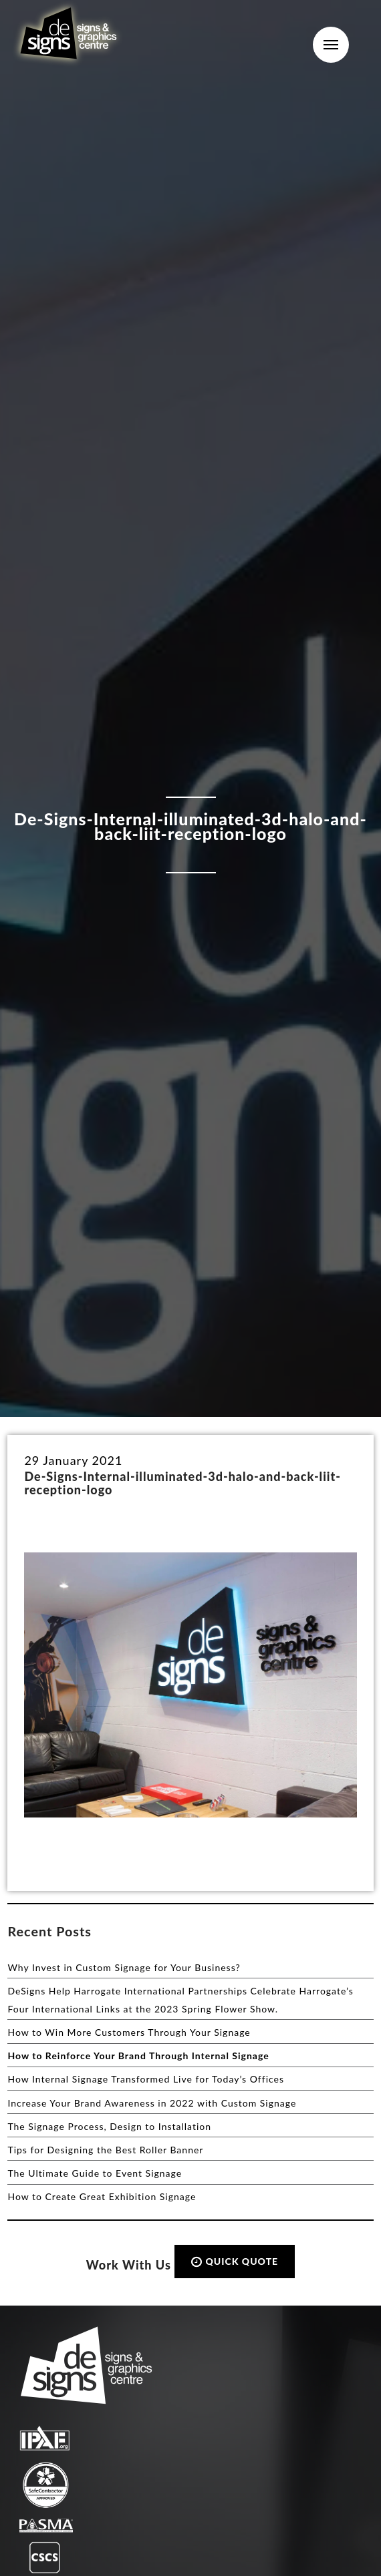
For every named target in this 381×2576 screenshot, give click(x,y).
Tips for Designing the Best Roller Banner (105, 2149)
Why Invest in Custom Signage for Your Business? (123, 1967)
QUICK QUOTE (234, 2261)
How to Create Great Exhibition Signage (101, 2196)
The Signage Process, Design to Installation (109, 2126)
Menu (331, 45)
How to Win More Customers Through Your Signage (128, 2032)
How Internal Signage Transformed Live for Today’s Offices (145, 2079)
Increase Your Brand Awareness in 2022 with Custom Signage (151, 2103)
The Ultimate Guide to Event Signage (94, 2173)
